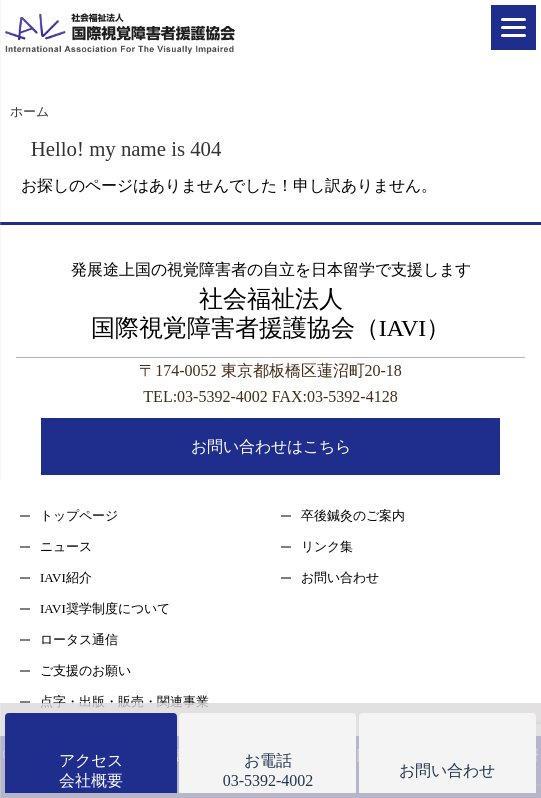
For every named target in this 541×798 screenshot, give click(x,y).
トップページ (79, 515)
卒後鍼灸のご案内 (353, 515)
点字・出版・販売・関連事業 (124, 701)
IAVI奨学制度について (105, 608)
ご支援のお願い (85, 670)
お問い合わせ (340, 577)
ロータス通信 (79, 639)
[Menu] (513, 27)
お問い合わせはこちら (271, 446)
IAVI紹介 (66, 577)
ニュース (66, 546)
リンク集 (327, 546)
